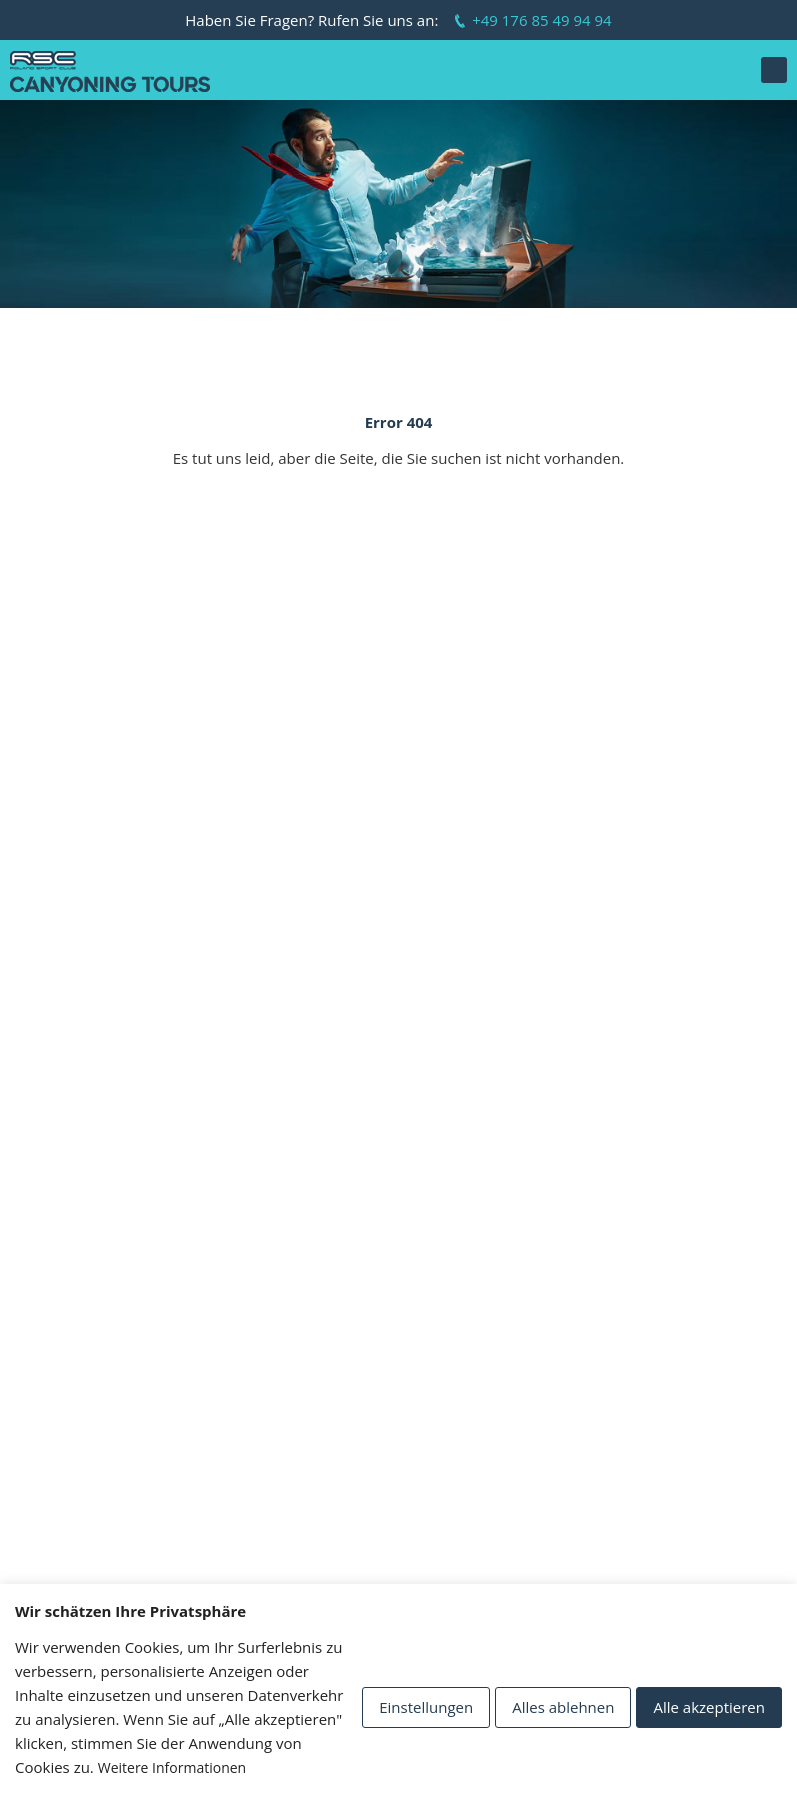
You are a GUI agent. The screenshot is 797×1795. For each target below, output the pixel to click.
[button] (774, 70)
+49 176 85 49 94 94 (542, 20)
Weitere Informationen (172, 1767)
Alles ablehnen (563, 1707)
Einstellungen (426, 1707)
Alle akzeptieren (709, 1707)
